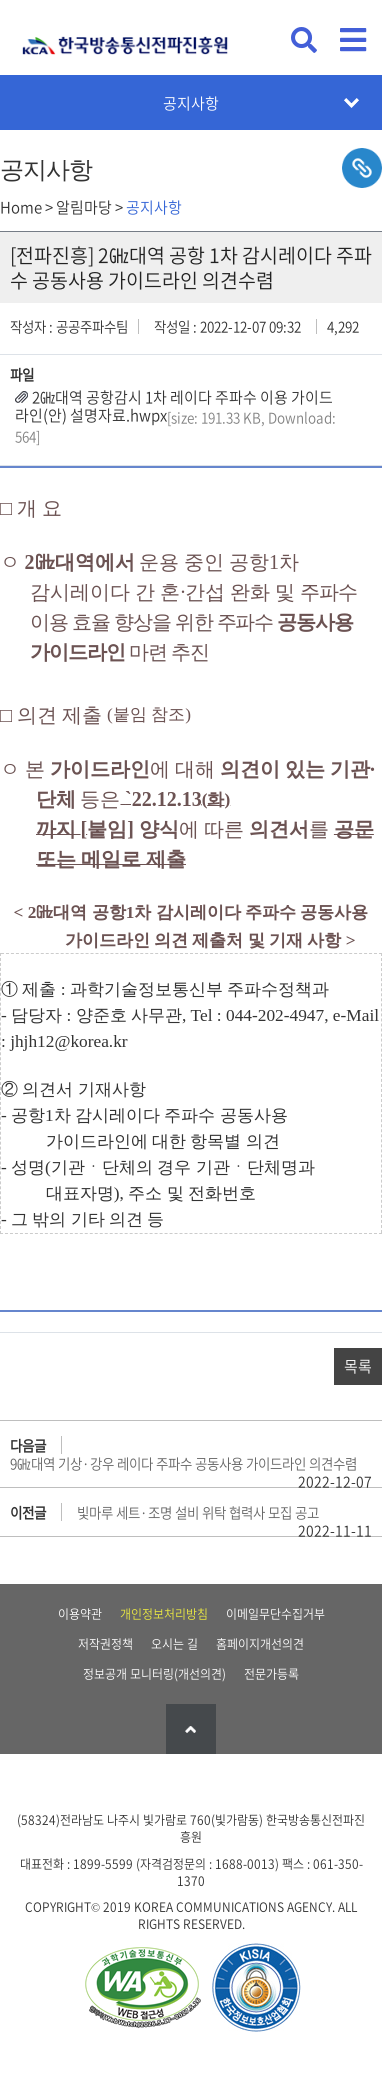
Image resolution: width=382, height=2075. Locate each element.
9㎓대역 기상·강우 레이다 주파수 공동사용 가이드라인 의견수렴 (183, 1463)
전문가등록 (271, 1674)
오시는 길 (174, 1644)
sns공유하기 (362, 168)
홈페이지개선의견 (260, 1644)
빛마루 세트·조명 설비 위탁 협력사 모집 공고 (198, 1512)
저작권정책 (105, 1644)
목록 (358, 1366)
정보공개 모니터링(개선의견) (154, 1674)
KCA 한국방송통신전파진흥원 (125, 37)
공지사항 (191, 103)
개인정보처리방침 (164, 1614)
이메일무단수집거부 (275, 1614)
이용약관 (80, 1614)
